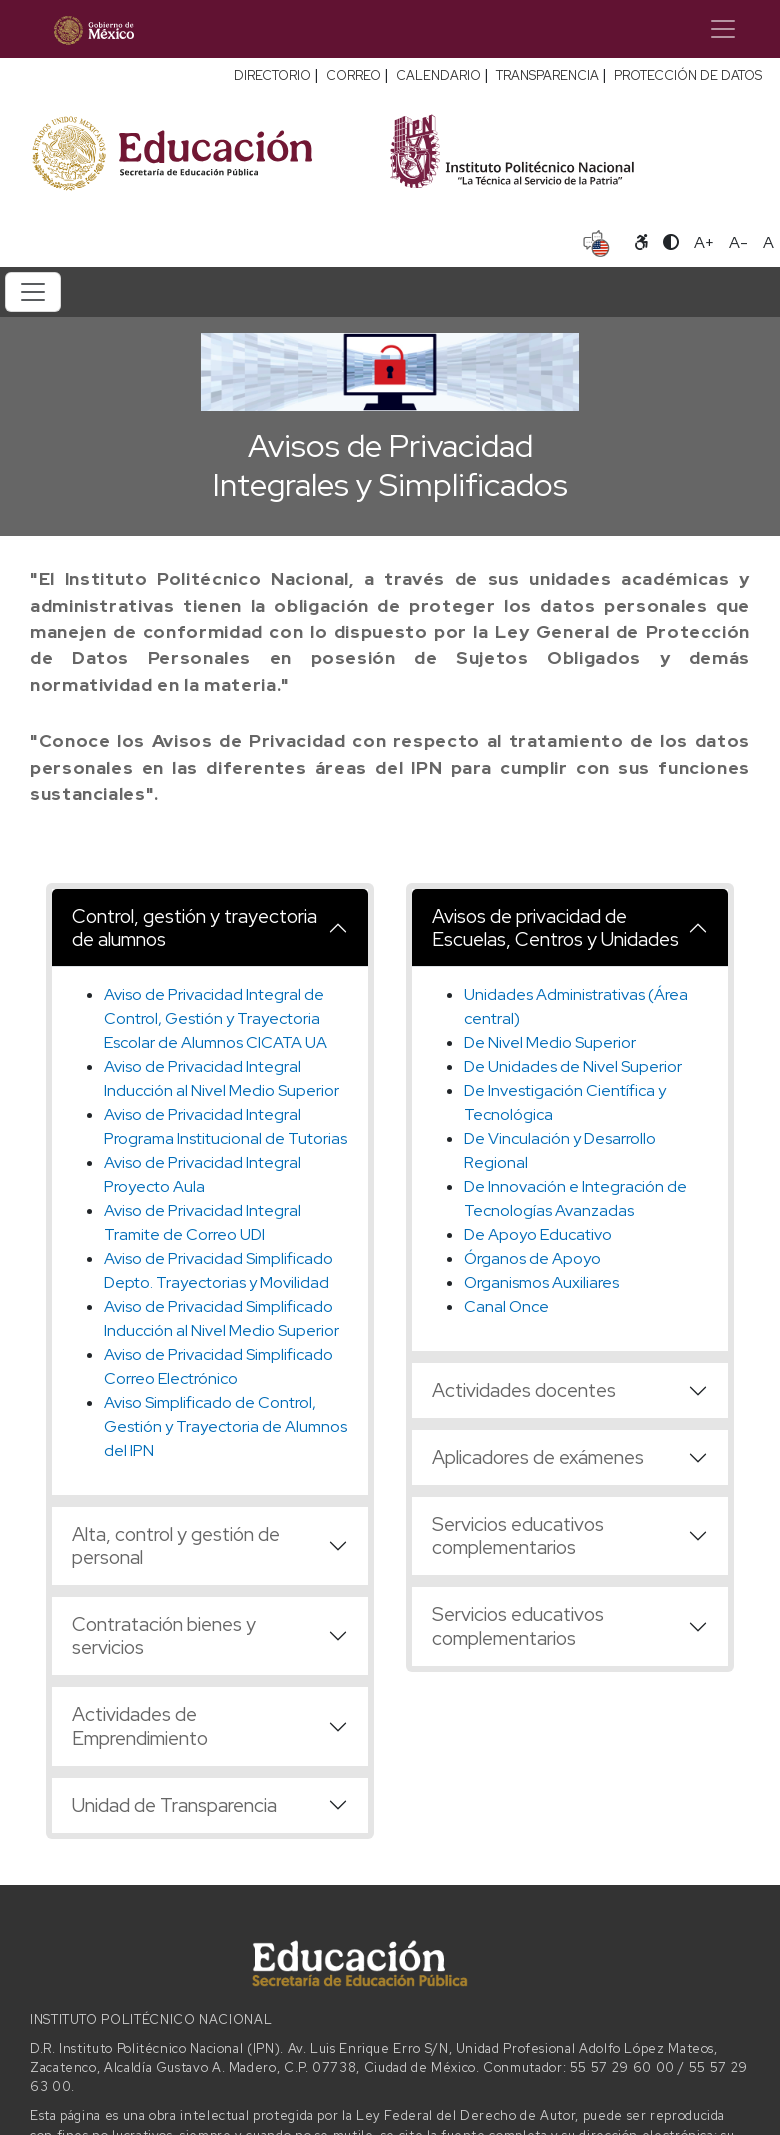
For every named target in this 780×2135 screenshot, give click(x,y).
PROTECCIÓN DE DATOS (688, 75)
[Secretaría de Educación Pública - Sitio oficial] (199, 150)
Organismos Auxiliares (541, 1282)
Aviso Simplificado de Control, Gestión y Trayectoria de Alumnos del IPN (225, 1426)
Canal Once (506, 1306)
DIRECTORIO (272, 75)
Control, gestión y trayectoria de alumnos (194, 927)
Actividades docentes (524, 1390)
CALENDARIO (438, 75)
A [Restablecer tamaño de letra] (768, 242)
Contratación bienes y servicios (164, 1635)
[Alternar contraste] (671, 243)
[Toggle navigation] (723, 29)
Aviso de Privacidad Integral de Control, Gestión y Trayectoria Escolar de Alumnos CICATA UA (215, 1018)
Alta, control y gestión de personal (176, 1545)
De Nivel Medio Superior (550, 1042)
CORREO (353, 75)
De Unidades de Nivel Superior (573, 1066)
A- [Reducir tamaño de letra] (738, 242)
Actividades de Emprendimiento (140, 1725)
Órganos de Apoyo (532, 1258)
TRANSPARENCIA (547, 75)
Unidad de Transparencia (174, 1805)
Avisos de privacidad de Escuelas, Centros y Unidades (555, 927)
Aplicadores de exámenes (538, 1457)
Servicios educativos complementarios (518, 1535)
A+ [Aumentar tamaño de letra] (704, 242)
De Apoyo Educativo (538, 1234)
